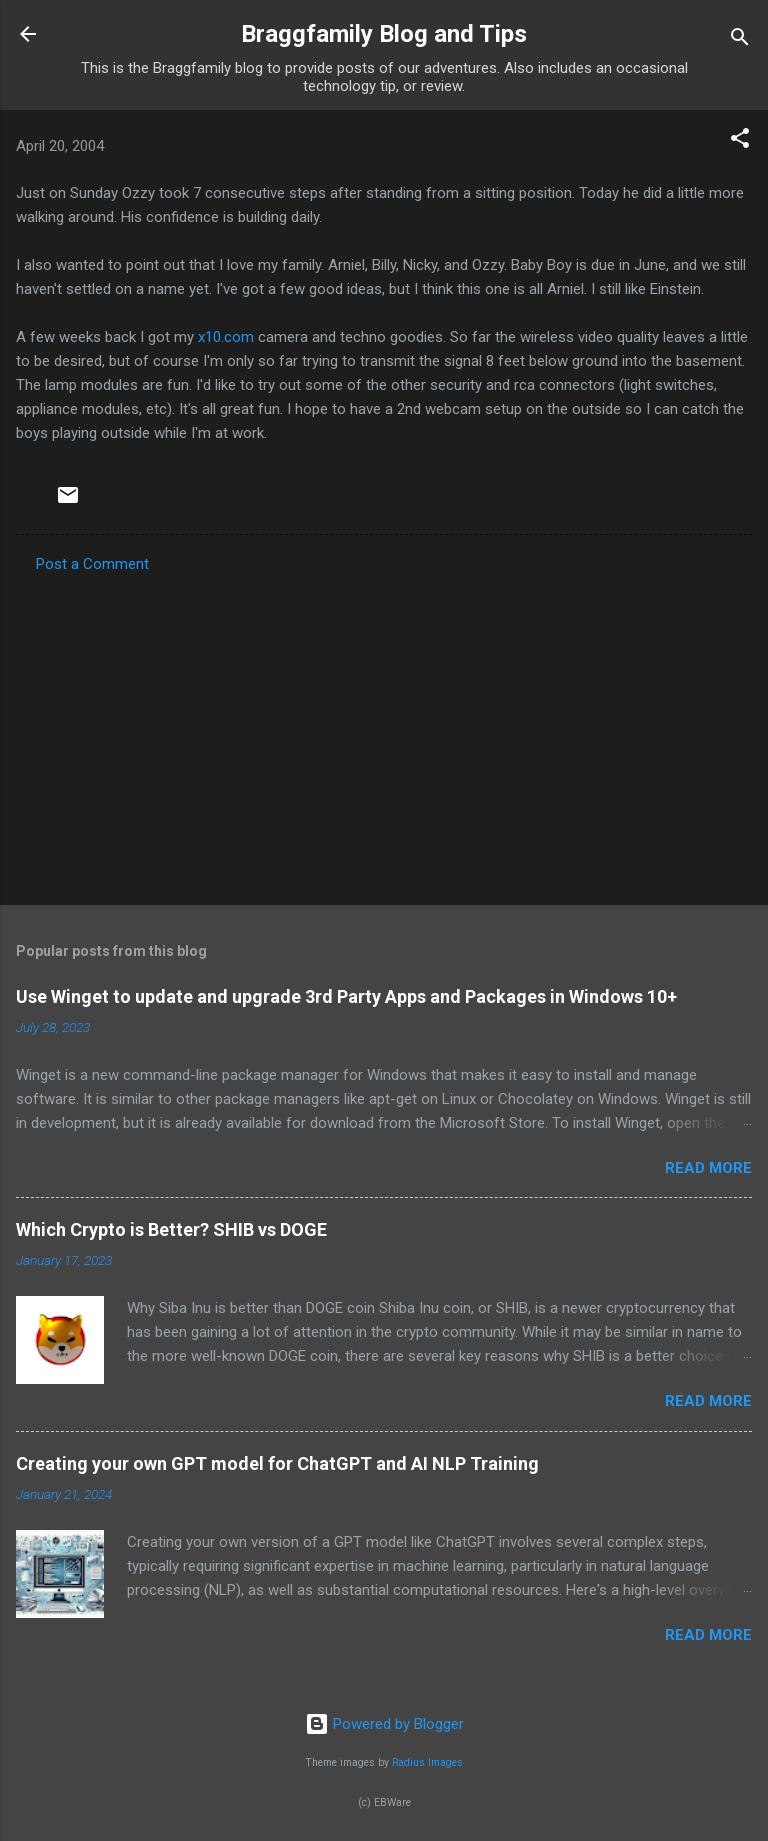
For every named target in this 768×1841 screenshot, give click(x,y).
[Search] (740, 40)
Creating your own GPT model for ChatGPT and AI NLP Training (277, 1463)
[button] (740, 141)
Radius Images (427, 1762)
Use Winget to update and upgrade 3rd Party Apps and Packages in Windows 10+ (346, 996)
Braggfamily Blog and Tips (384, 34)
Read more (708, 1168)
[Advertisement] (384, 733)
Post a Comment (92, 564)
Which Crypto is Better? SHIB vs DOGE (171, 1229)
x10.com (226, 337)
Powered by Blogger (384, 1724)
